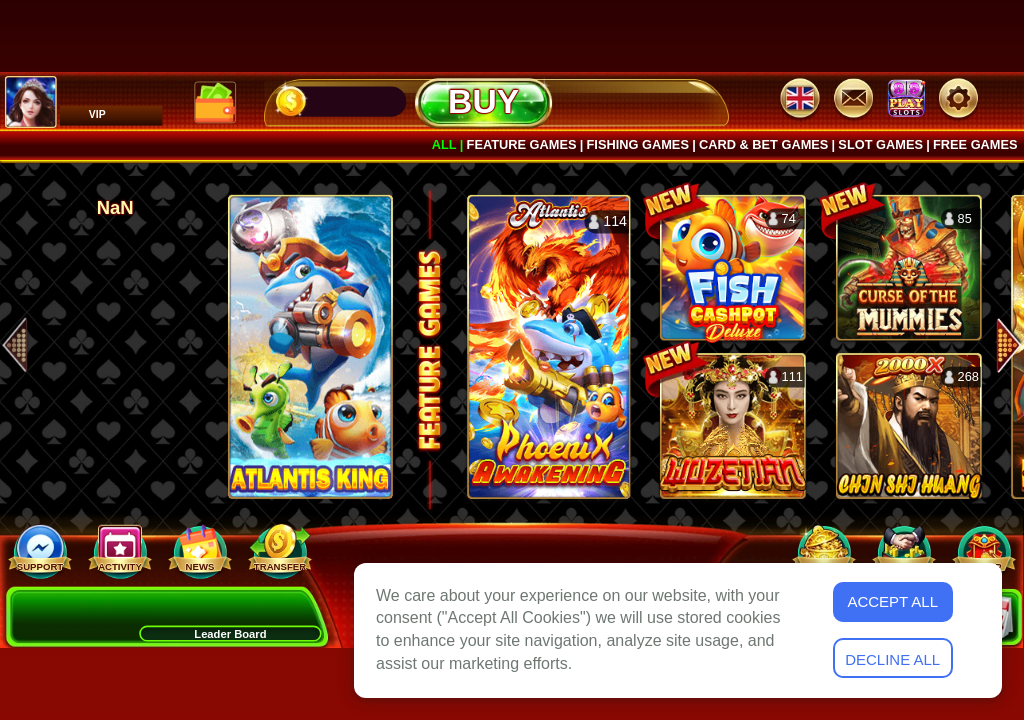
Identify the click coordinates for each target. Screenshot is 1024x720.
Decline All (892, 659)
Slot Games (880, 145)
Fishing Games (638, 145)
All (444, 145)
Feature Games (522, 145)
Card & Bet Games (763, 145)
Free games (975, 145)
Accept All (892, 601)
